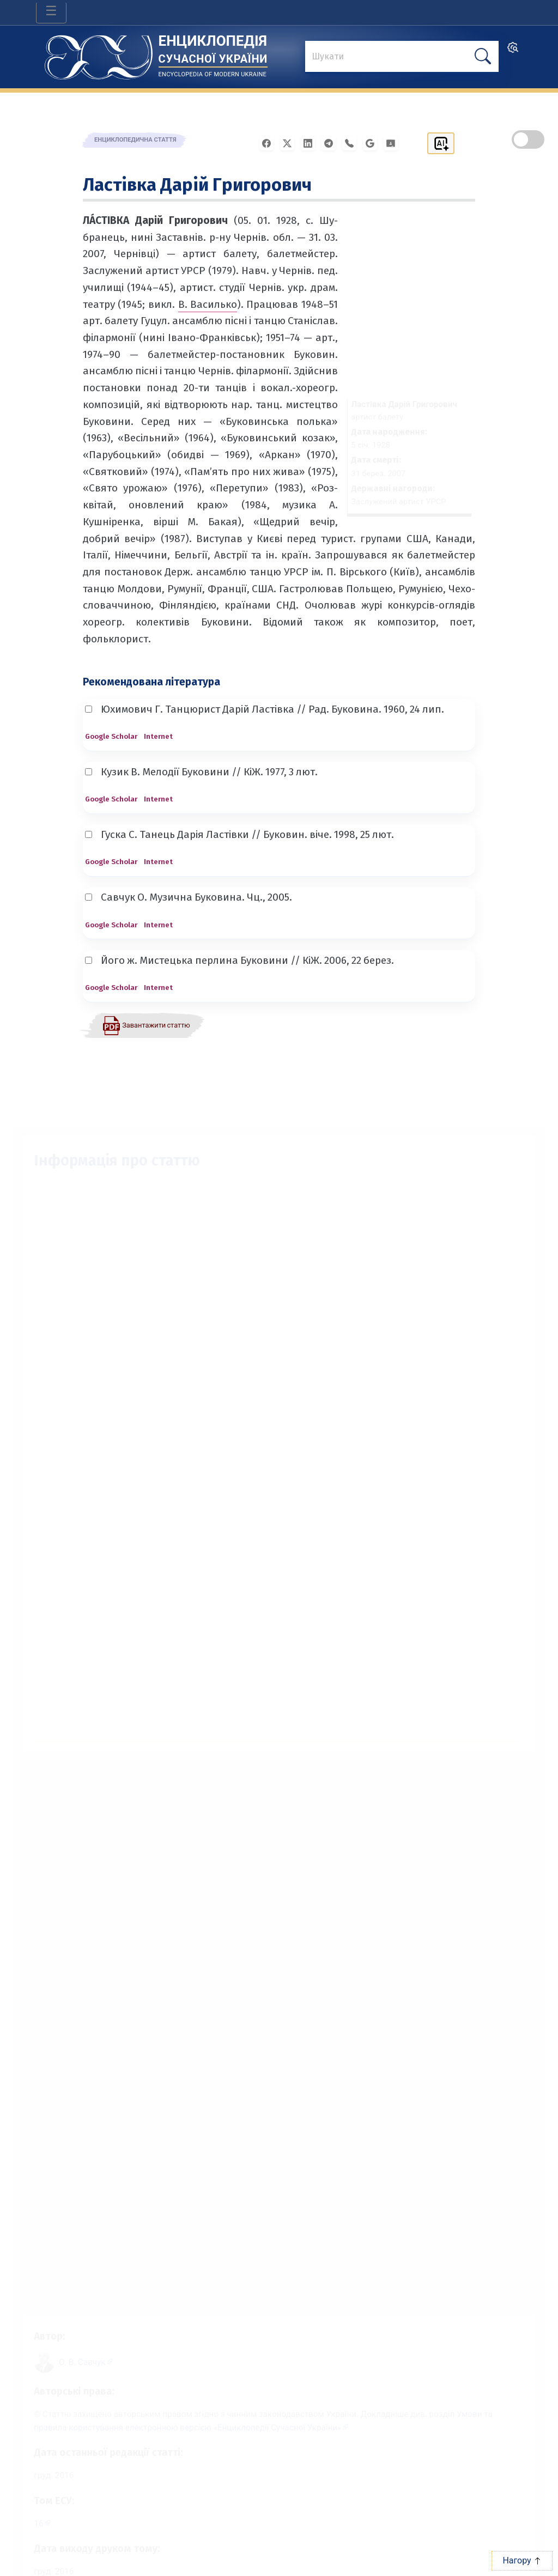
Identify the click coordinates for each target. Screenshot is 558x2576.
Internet (158, 736)
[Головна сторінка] (99, 53)
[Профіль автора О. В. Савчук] (76, 2352)
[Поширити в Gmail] (373, 142)
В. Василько (208, 304)
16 (27, 2522)
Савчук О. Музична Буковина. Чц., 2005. (188, 897)
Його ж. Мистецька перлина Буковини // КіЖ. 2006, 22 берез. (239, 960)
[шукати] (482, 56)
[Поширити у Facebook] (269, 142)
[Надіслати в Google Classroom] (394, 142)
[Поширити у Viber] (352, 142)
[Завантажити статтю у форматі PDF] (146, 1025)
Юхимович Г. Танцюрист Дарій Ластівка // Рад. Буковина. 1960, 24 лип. (264, 709)
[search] (512, 51)
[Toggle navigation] (51, 12)
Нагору (521, 2560)
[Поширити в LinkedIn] (311, 142)
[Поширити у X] (290, 142)
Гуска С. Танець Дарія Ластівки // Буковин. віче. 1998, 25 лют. (239, 834)
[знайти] (402, 57)
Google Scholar (111, 736)
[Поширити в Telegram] (332, 142)
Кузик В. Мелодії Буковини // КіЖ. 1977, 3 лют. (201, 771)
